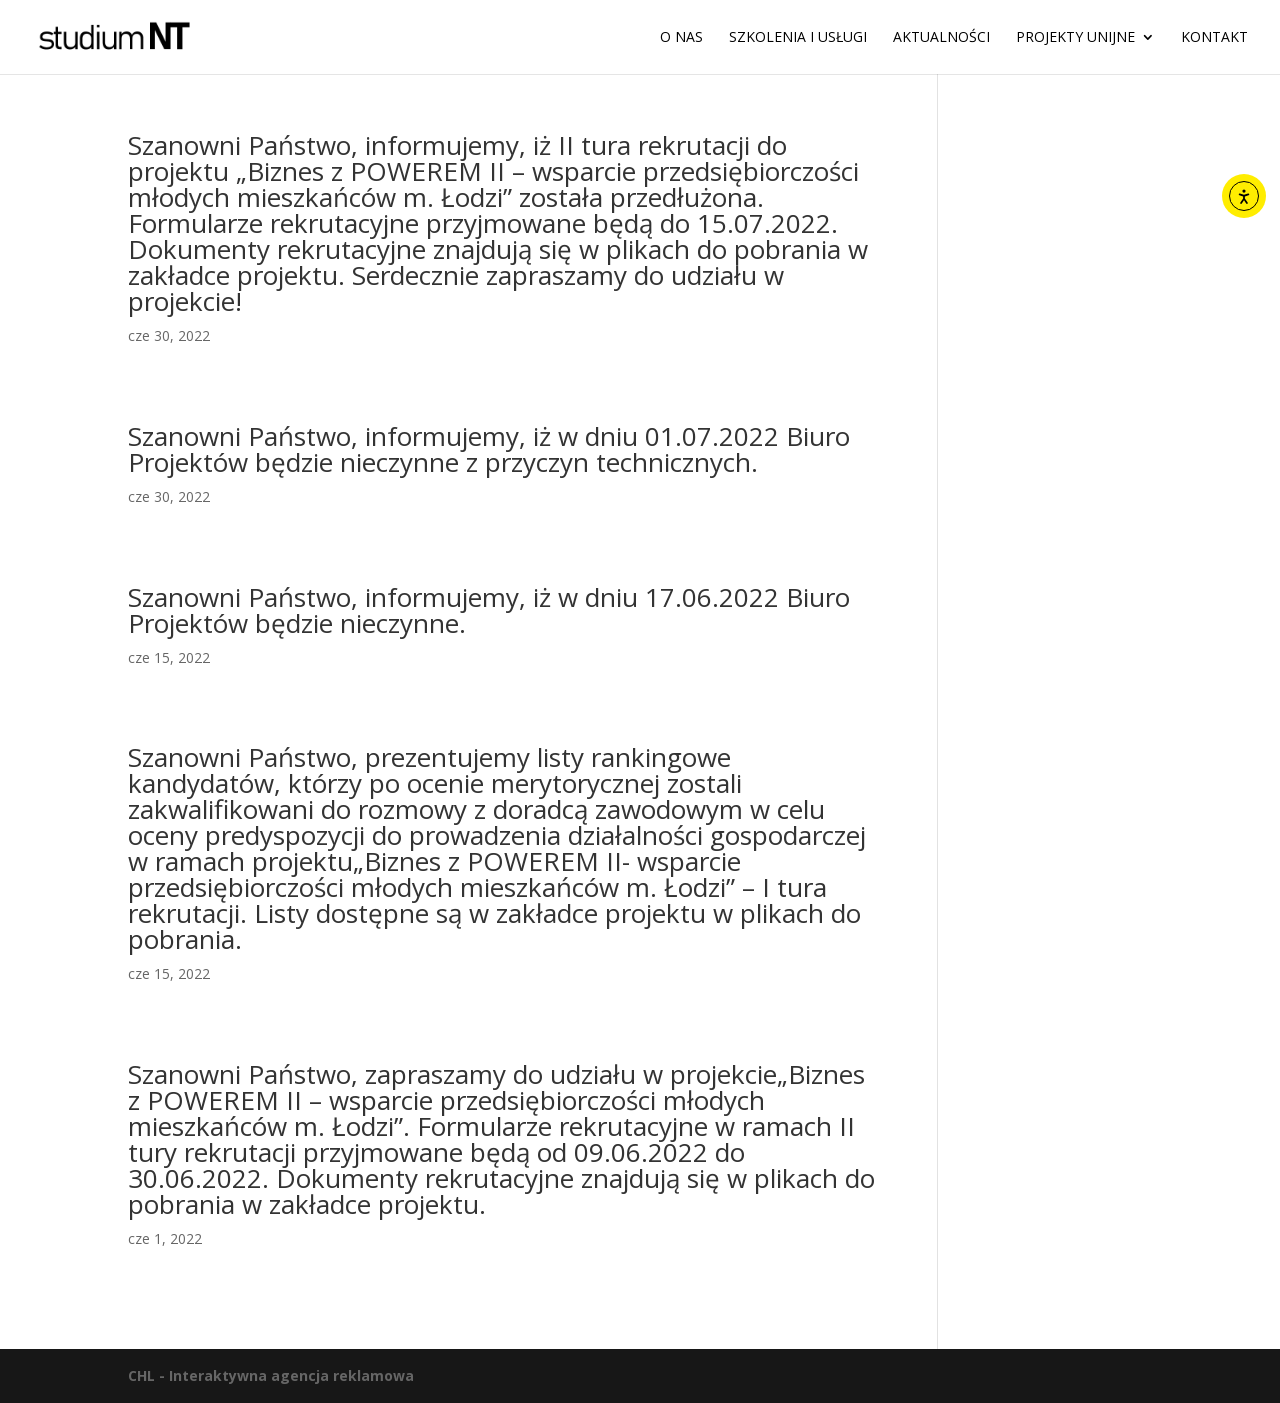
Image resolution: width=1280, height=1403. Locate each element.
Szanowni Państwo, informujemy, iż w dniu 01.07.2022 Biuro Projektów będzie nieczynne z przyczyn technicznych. (489, 449)
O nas (681, 38)
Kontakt (1214, 38)
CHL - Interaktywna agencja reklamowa (271, 1375)
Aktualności (941, 38)
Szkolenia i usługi (798, 38)
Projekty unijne (1075, 38)
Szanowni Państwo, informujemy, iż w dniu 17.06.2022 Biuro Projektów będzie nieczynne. (489, 610)
